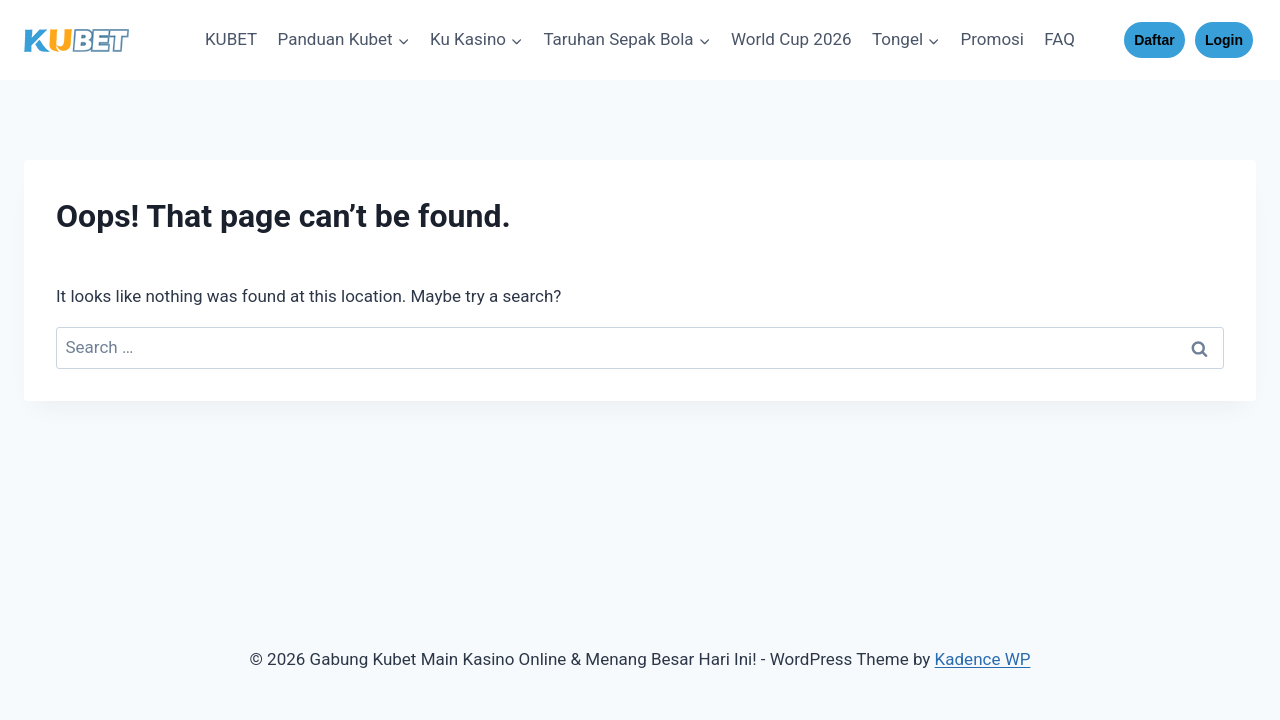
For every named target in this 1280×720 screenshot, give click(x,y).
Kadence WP (983, 659)
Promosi (992, 39)
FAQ (1059, 39)
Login (1224, 40)
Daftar (1154, 40)
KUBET (231, 39)
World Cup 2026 (791, 39)
